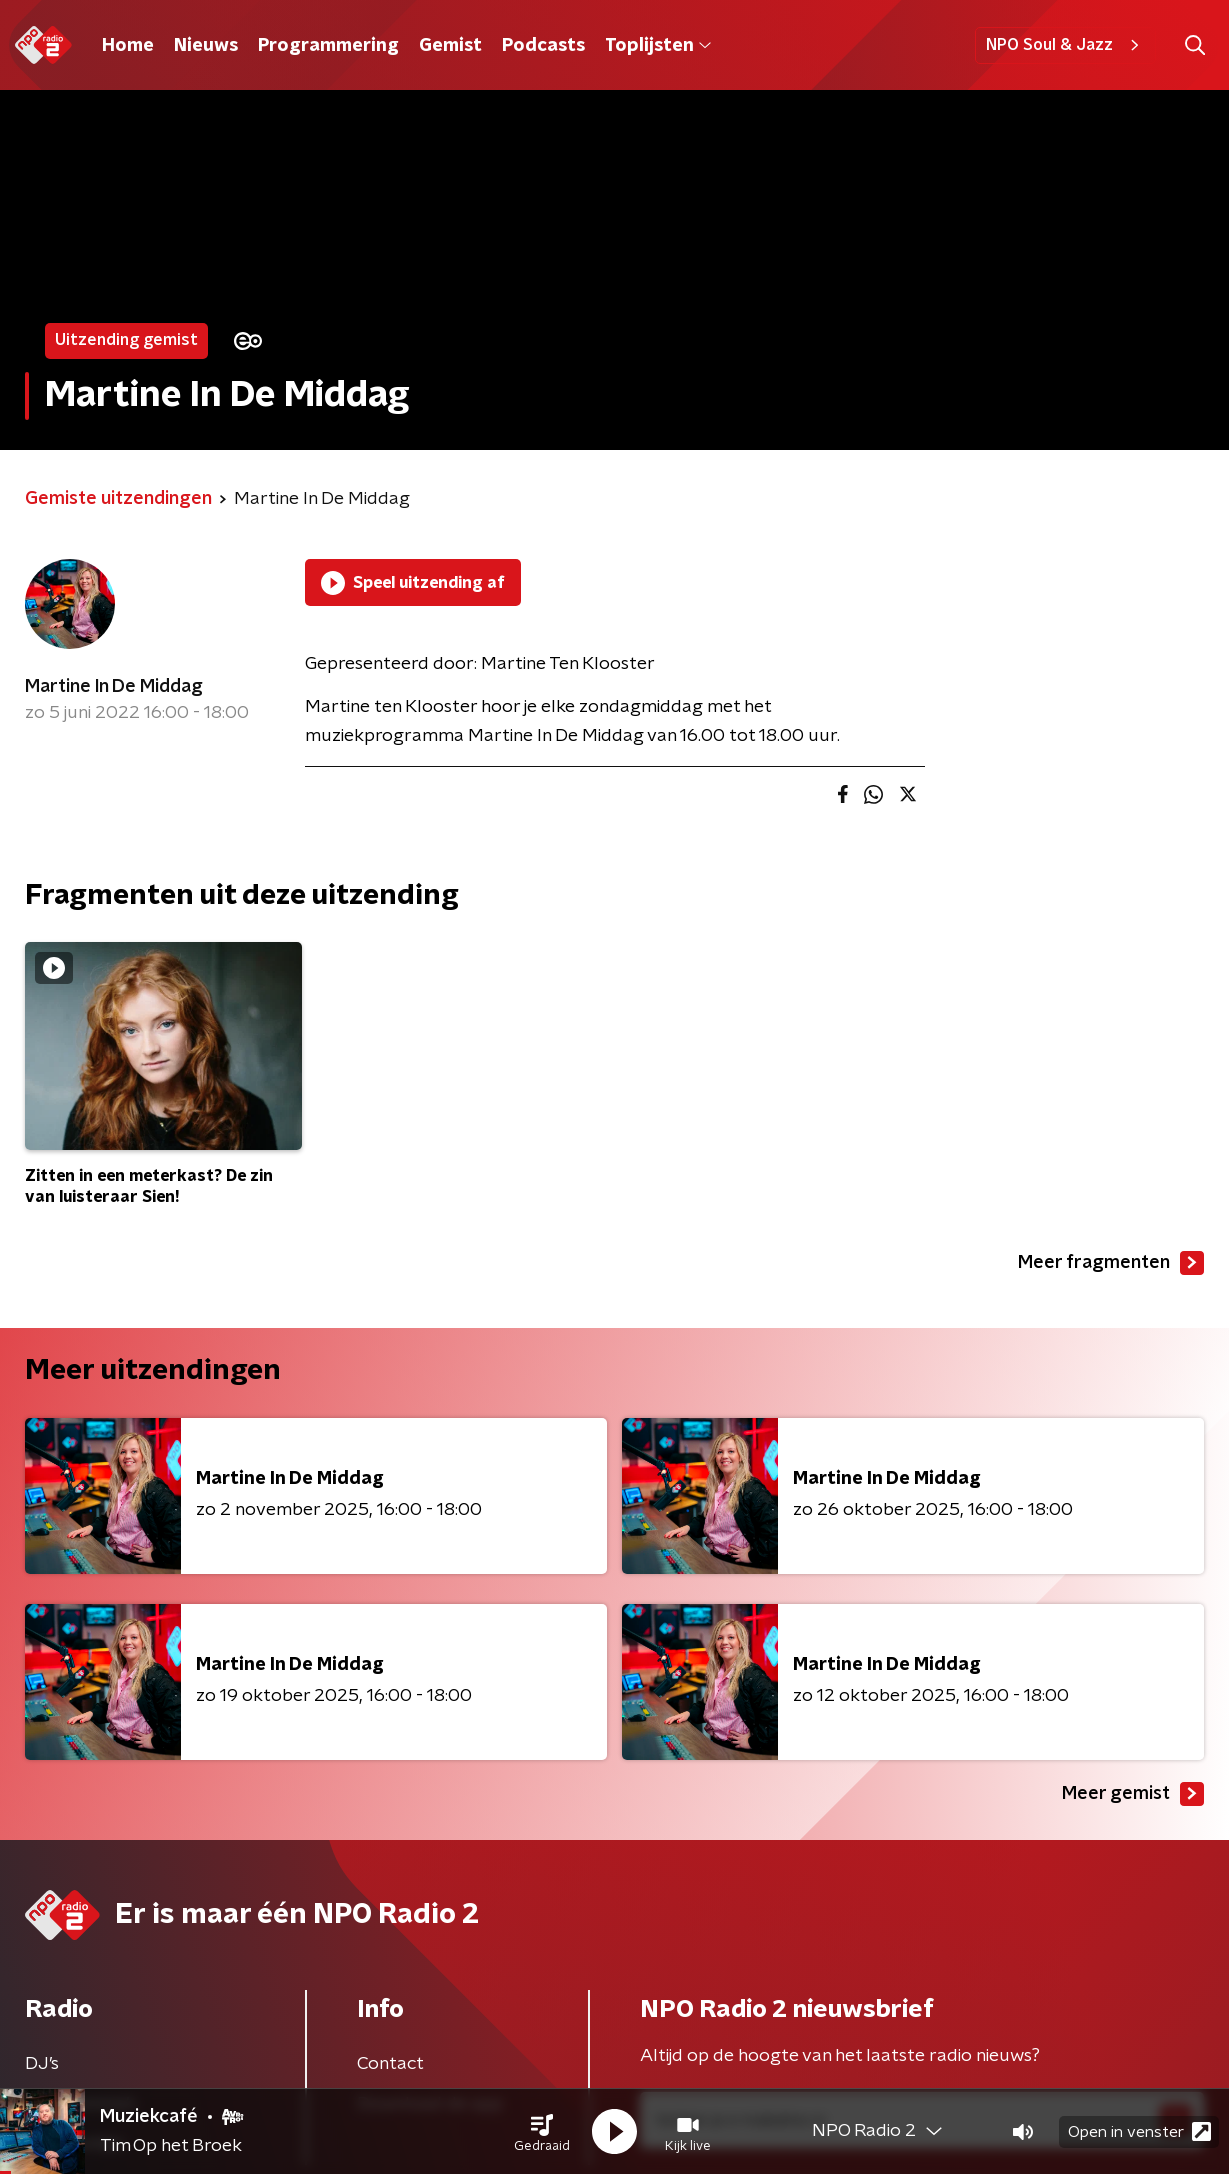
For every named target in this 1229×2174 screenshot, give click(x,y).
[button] (542, 2132)
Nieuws (206, 46)
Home (128, 46)
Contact (390, 2064)
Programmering (328, 46)
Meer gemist (1133, 1794)
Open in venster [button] (1139, 2131)
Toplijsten (658, 46)
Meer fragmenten (1111, 1263)
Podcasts (543, 46)
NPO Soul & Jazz (1065, 45)
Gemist (450, 46)
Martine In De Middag (114, 687)
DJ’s (42, 2064)
